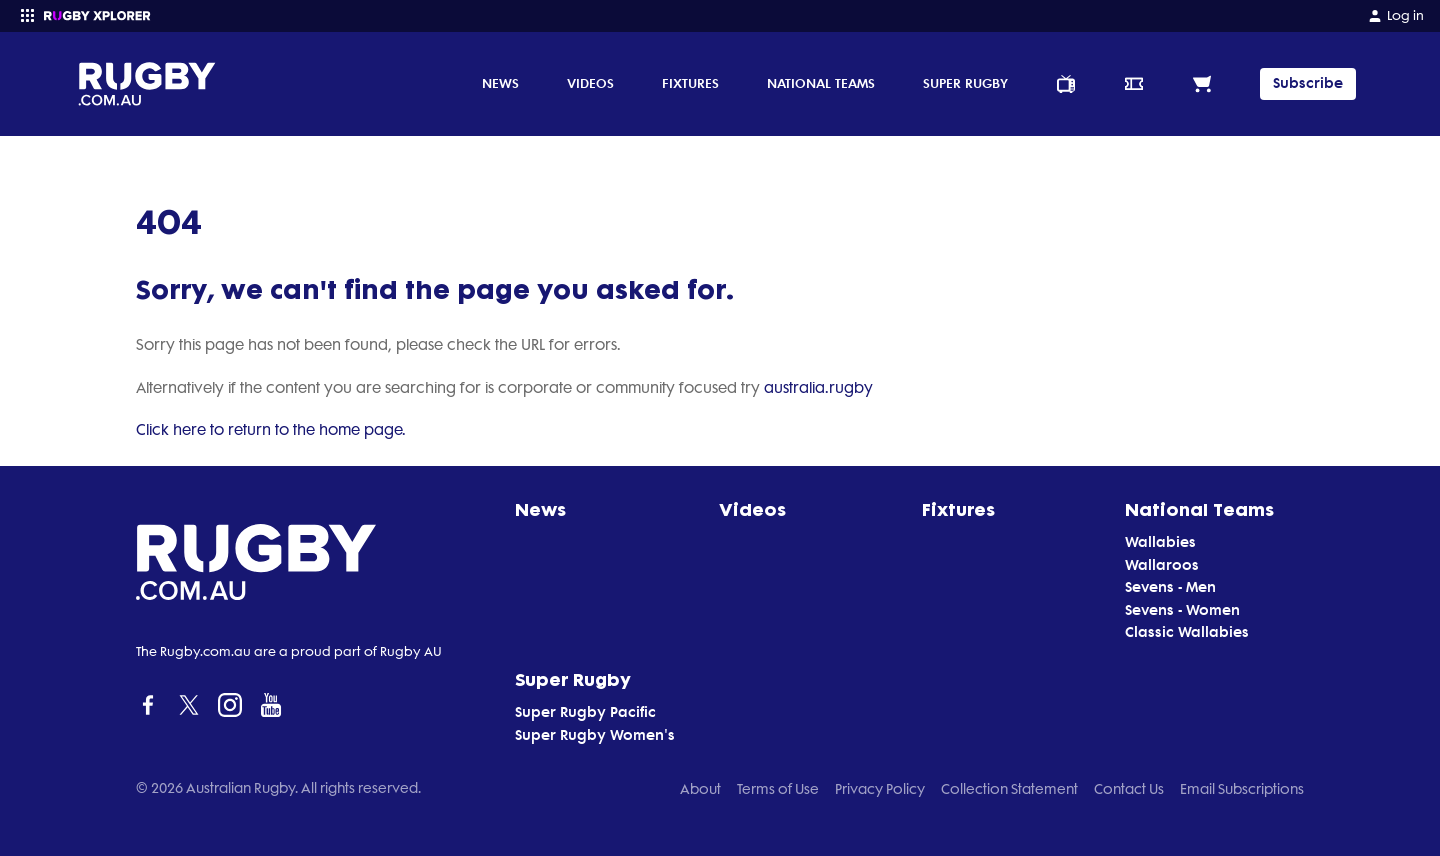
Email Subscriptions (1242, 789)
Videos (590, 83)
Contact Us (1129, 789)
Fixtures (690, 83)
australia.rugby (818, 388)
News (500, 83)
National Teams (821, 83)
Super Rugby (965, 83)
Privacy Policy (880, 789)
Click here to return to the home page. (271, 430)
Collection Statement (1009, 789)
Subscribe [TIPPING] (1308, 83)
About (700, 789)
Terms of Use (778, 789)
